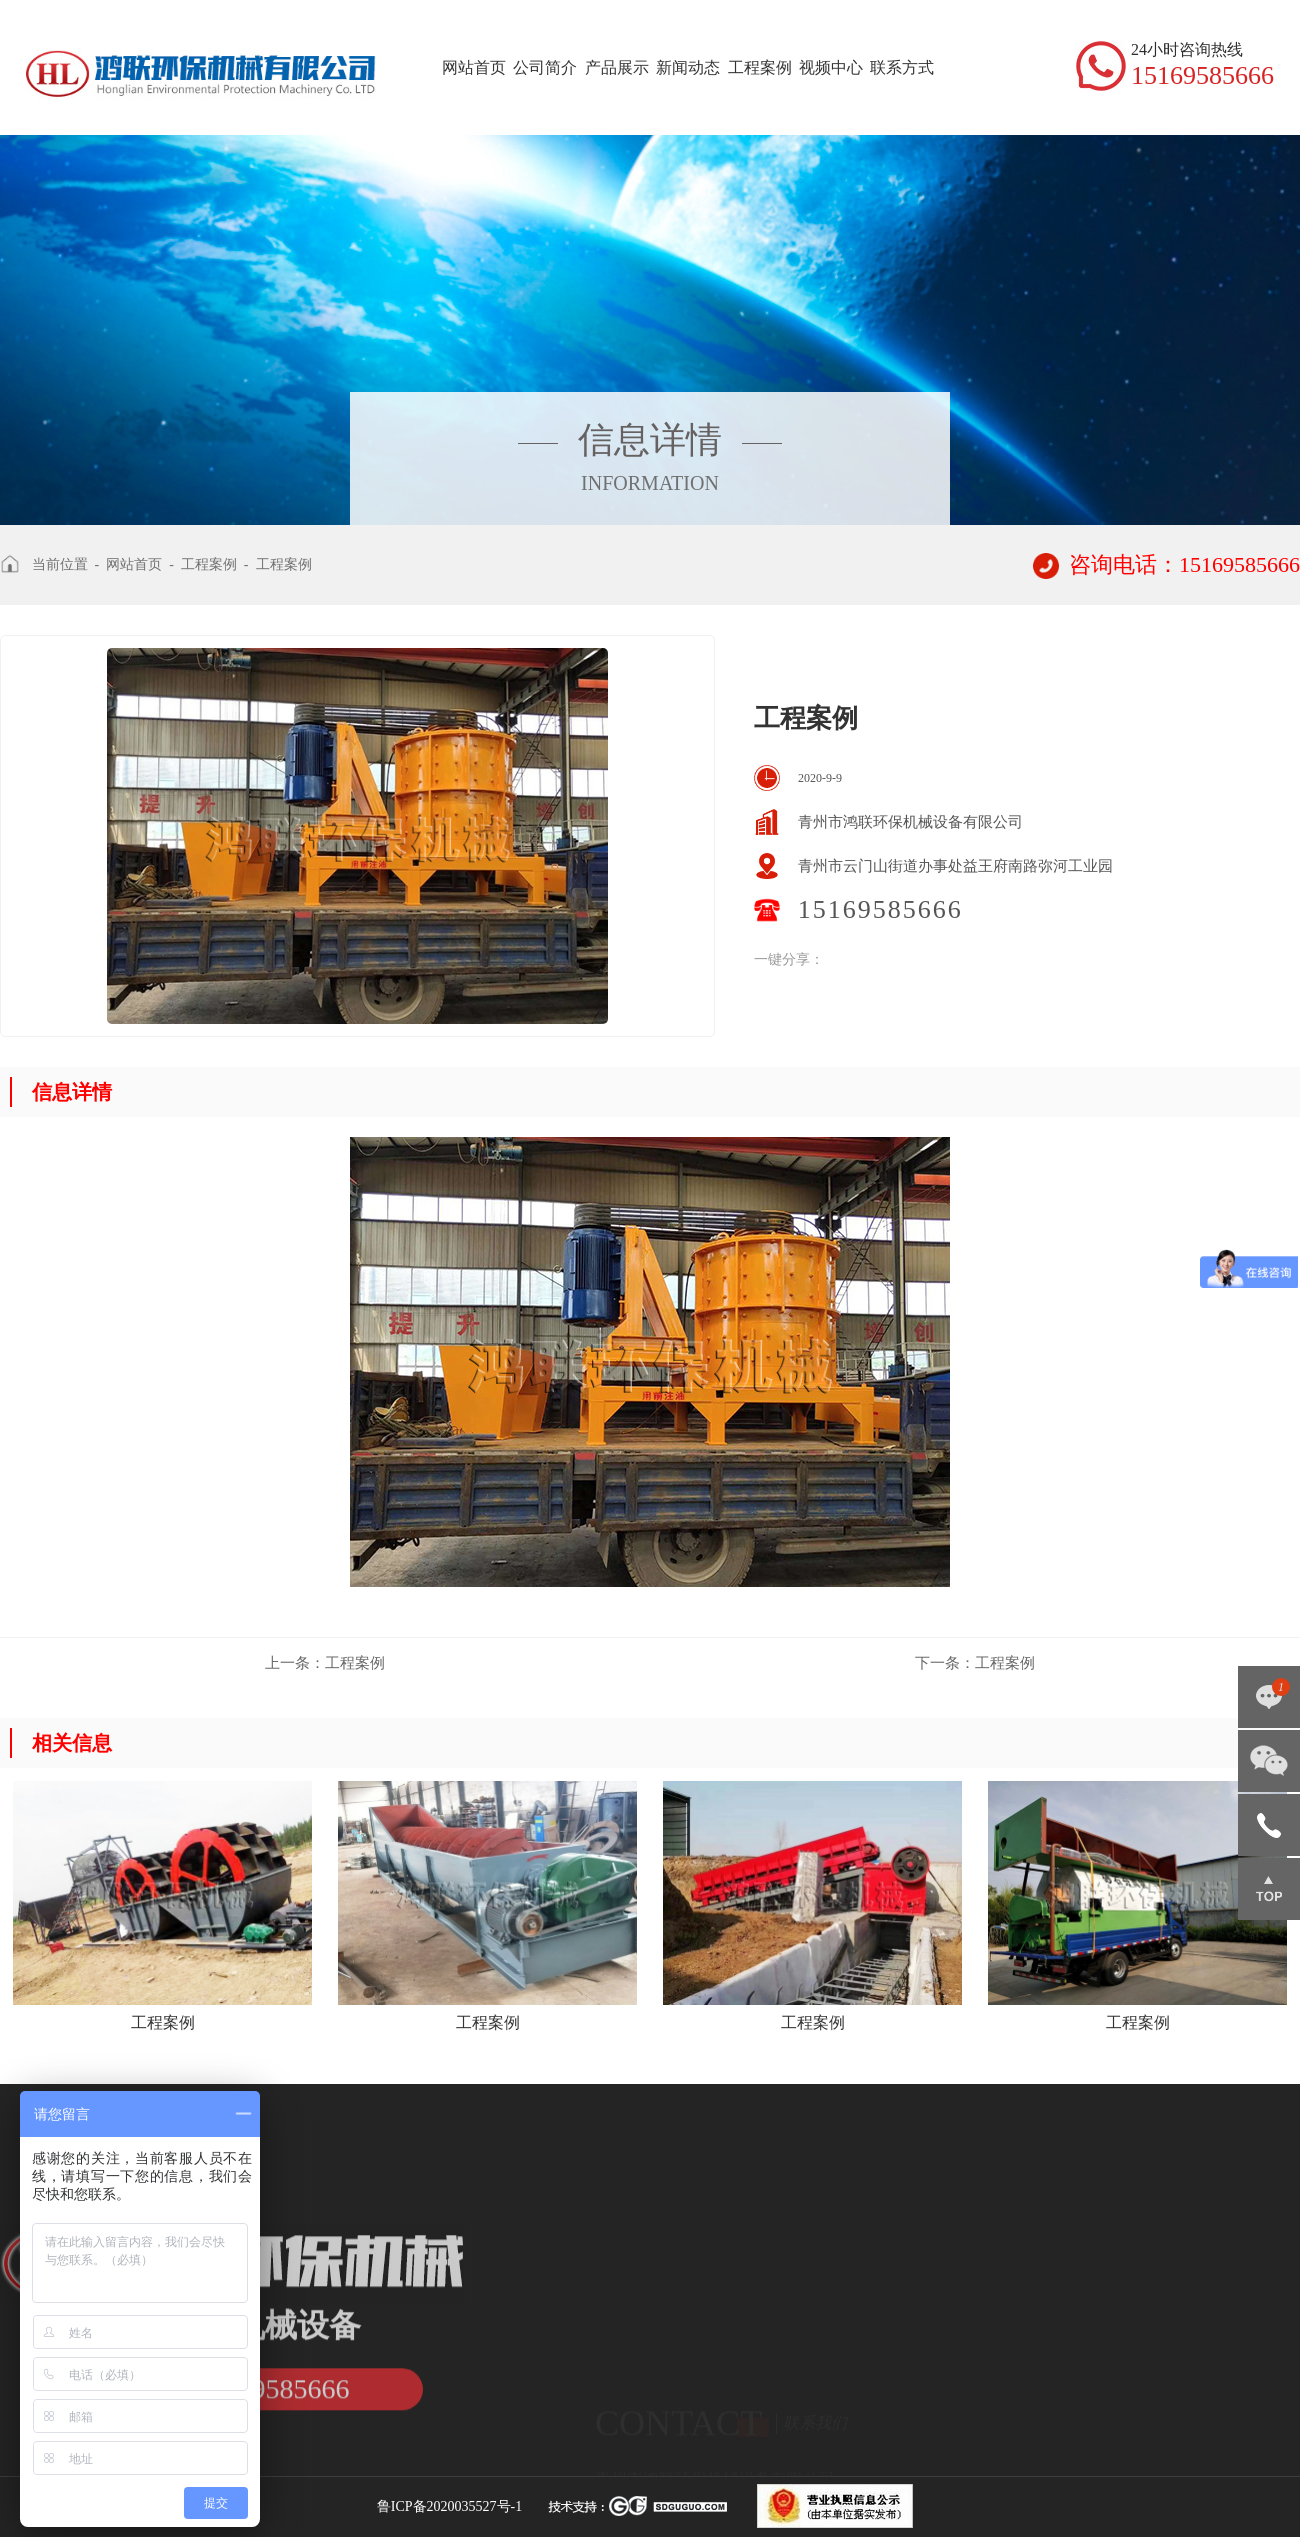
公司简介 (545, 67)
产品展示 (617, 67)
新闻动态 (688, 67)
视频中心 (831, 67)
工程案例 (760, 67)
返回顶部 (1269, 1889)
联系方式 (902, 67)
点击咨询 (1269, 1697)
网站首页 (474, 67)
